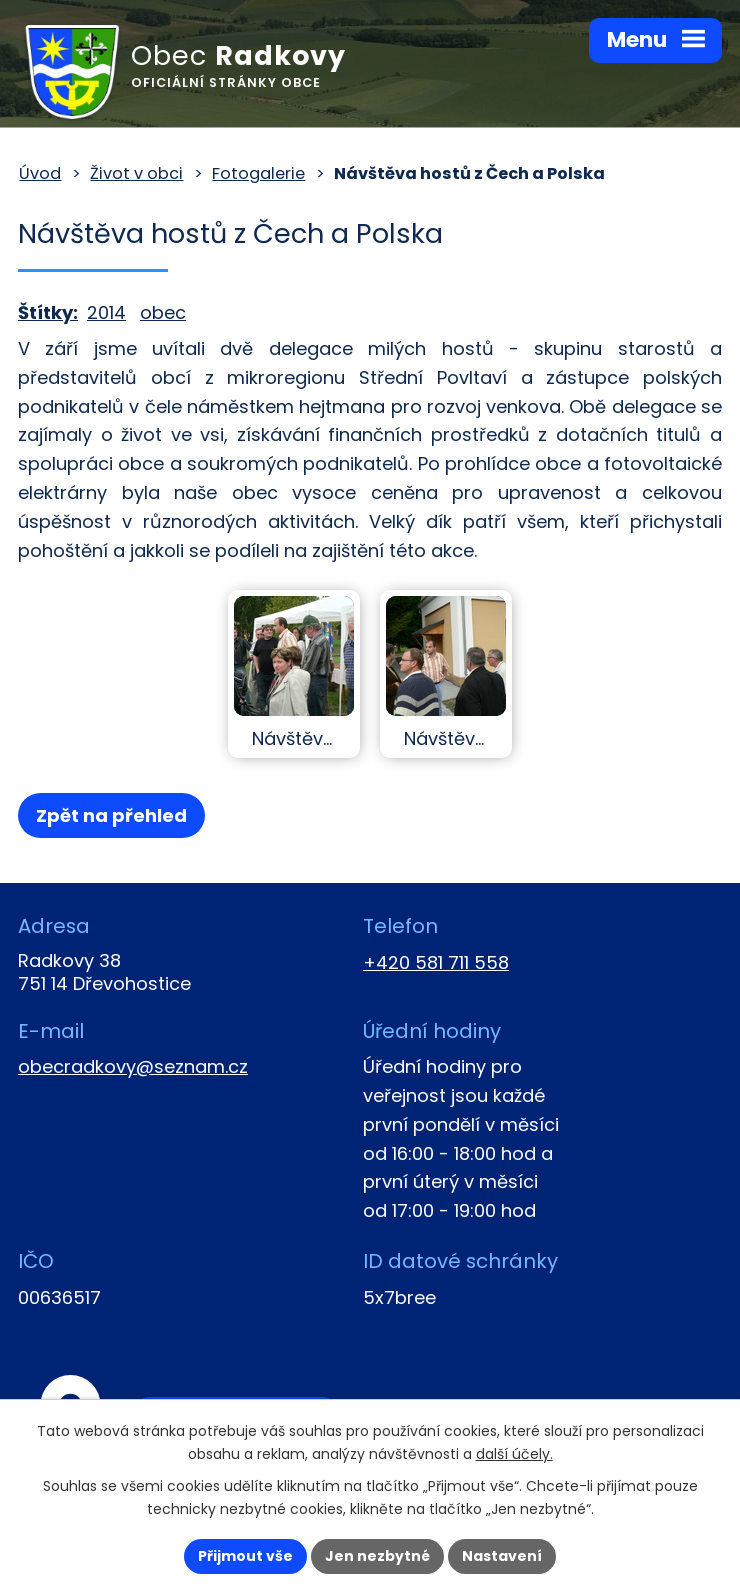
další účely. (514, 1454)
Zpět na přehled (111, 815)
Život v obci (136, 173)
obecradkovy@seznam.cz (133, 1066)
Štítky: (48, 312)
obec (163, 312)
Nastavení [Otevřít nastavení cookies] (502, 1556)
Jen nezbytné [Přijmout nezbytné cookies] (377, 1556)
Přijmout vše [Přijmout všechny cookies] (245, 1556)
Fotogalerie (258, 173)
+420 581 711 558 (436, 962)
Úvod (40, 173)
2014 (106, 312)
